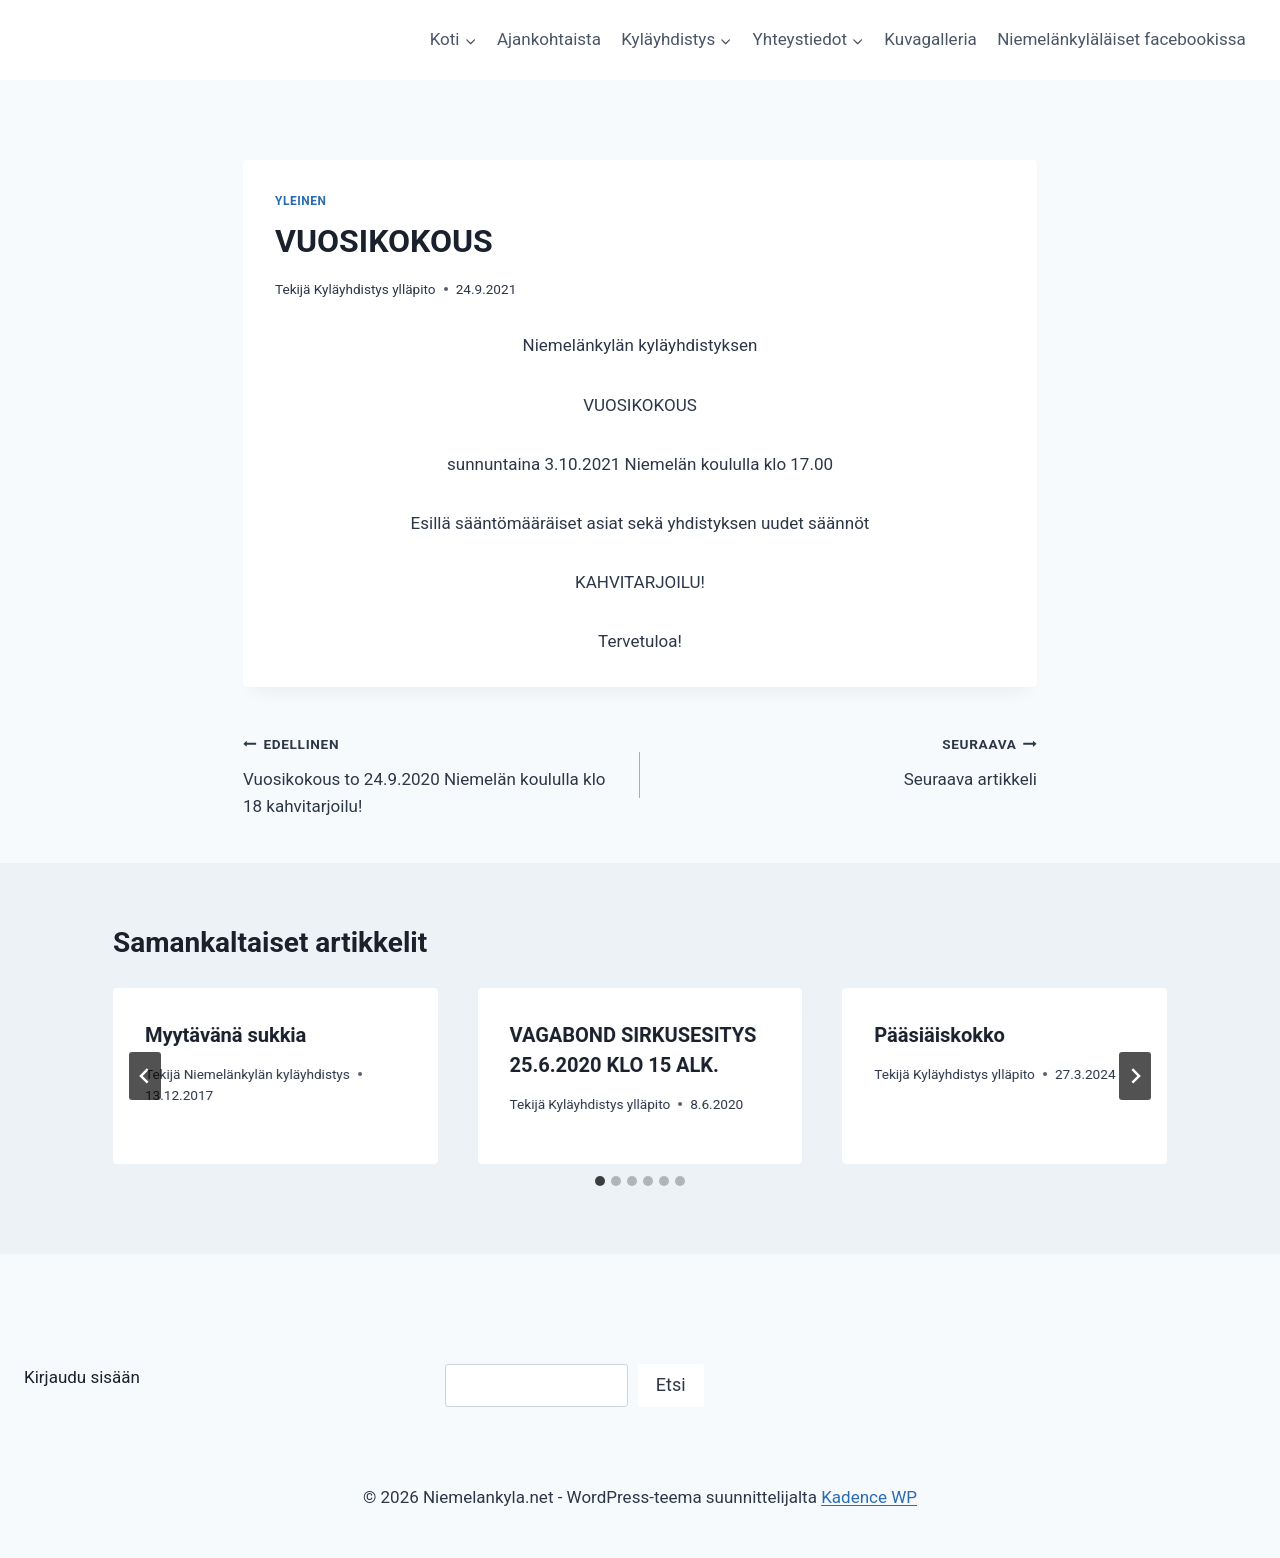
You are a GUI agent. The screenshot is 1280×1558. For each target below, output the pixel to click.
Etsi (671, 1384)
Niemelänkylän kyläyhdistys (267, 1074)
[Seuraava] (1135, 1076)
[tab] (600, 1181)
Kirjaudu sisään (82, 1377)
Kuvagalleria (930, 39)
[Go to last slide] (145, 1076)
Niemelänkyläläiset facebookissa (1121, 39)
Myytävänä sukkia (225, 1035)
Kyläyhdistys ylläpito (375, 289)
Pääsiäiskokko (939, 1035)
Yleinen (301, 201)
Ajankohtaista (549, 39)
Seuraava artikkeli (847, 759)
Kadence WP (869, 1497)
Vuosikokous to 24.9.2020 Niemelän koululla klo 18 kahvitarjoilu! (433, 773)
